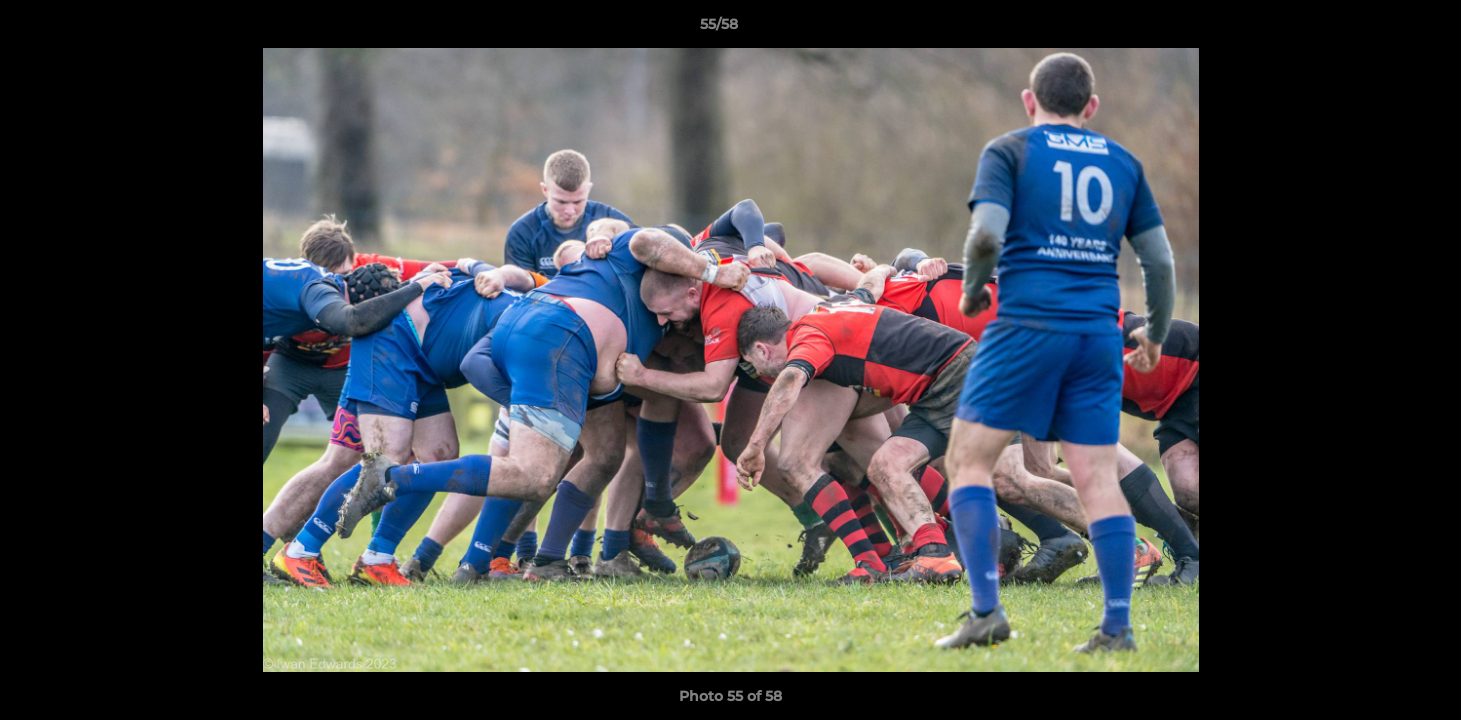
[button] (1377, 29)
